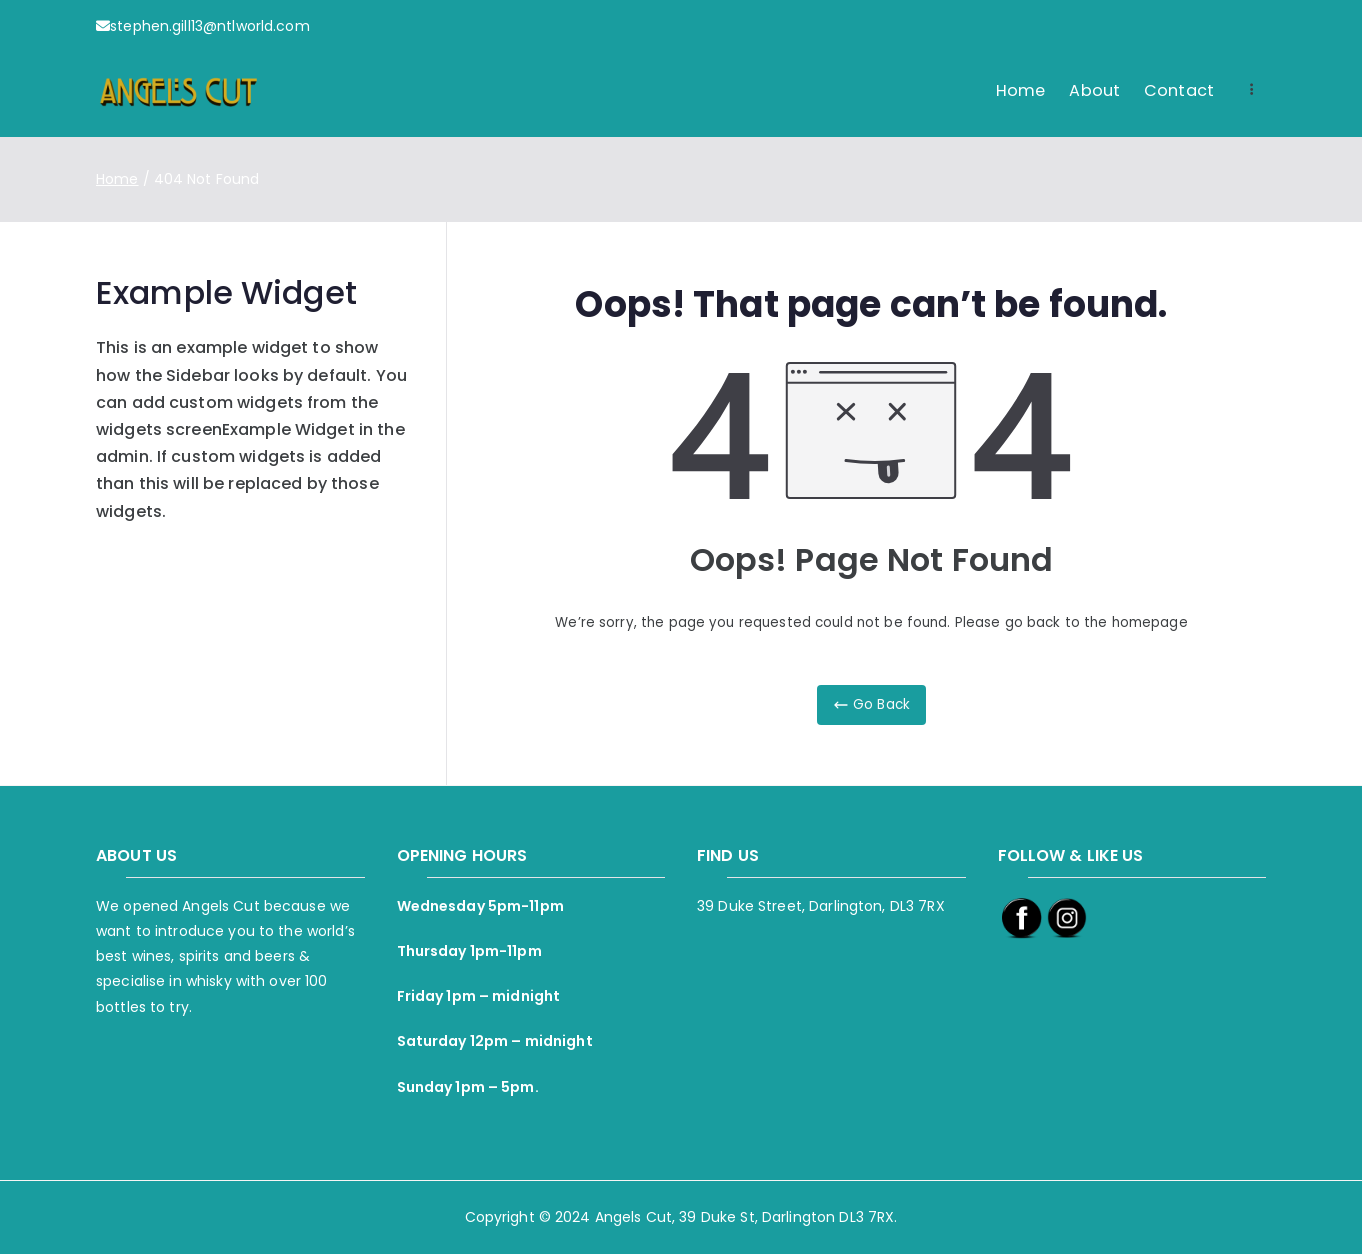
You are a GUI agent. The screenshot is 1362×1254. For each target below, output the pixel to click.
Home (1021, 90)
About (1094, 90)
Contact (1179, 90)
